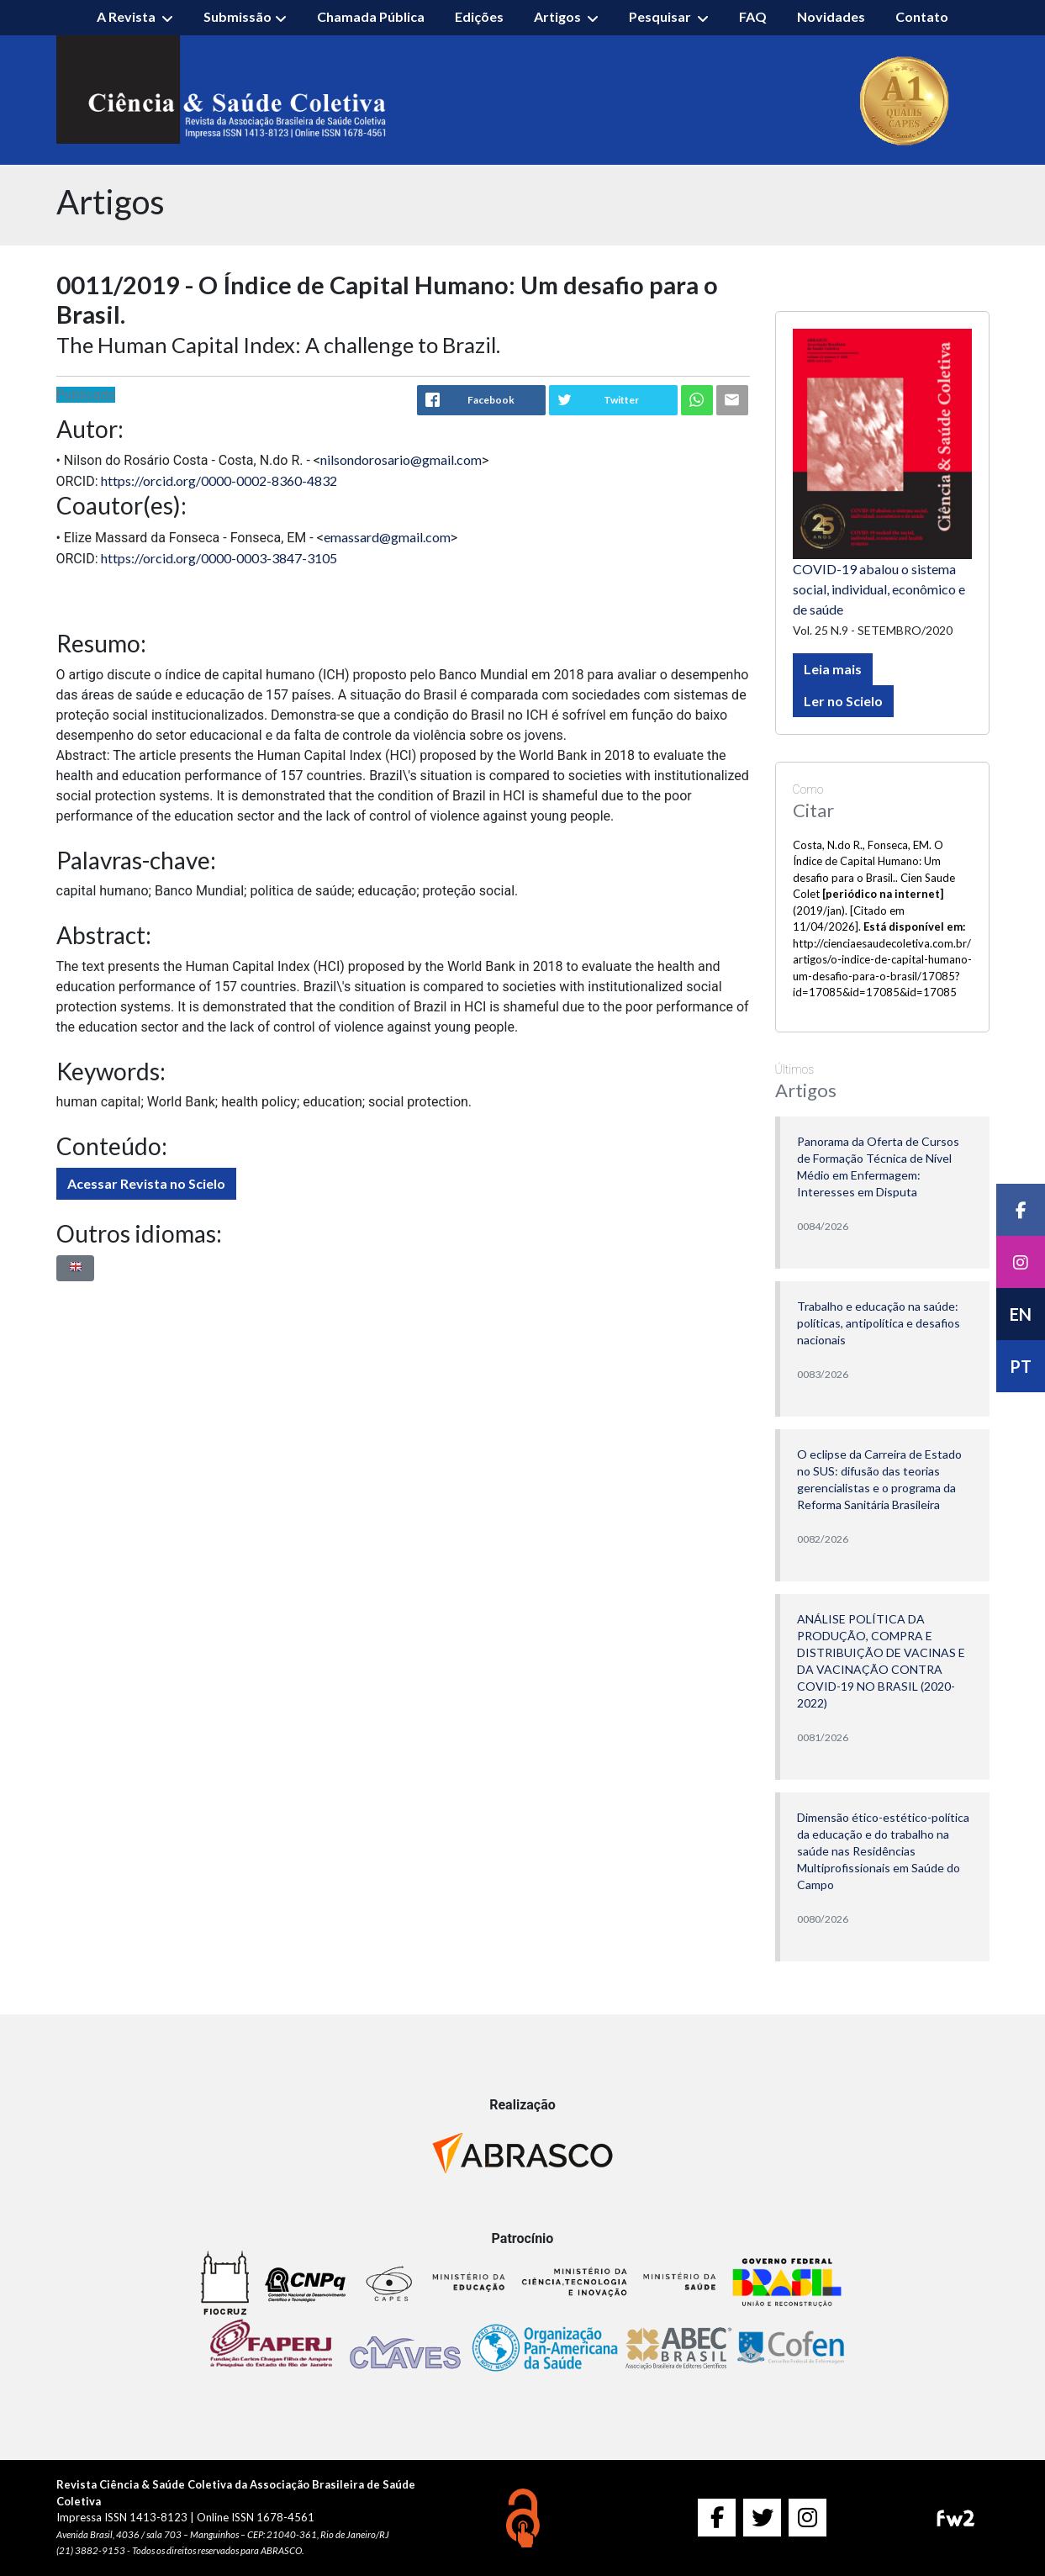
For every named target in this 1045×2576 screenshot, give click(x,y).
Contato (921, 16)
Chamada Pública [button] (371, 16)
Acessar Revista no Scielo (146, 1183)
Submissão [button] (237, 16)
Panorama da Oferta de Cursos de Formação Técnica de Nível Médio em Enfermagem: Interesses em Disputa (878, 1166)
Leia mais (833, 669)
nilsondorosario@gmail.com (401, 459)
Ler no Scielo (843, 701)
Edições (479, 16)
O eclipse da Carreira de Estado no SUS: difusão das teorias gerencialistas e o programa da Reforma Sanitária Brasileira (879, 1479)
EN (1021, 1314)
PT (1021, 1366)
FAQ (753, 16)
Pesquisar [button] (661, 16)
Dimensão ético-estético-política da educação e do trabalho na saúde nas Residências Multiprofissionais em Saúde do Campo (883, 1851)
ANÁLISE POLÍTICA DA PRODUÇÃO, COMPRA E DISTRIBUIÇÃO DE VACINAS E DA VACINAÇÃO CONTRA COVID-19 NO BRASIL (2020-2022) (881, 1661)
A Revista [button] (127, 16)
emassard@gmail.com (387, 537)
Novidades (831, 16)
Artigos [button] (558, 16)
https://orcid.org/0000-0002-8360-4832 (219, 480)
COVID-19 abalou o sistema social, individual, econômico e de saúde (879, 589)
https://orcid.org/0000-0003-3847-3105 (219, 558)
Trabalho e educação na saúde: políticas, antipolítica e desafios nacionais (878, 1323)
